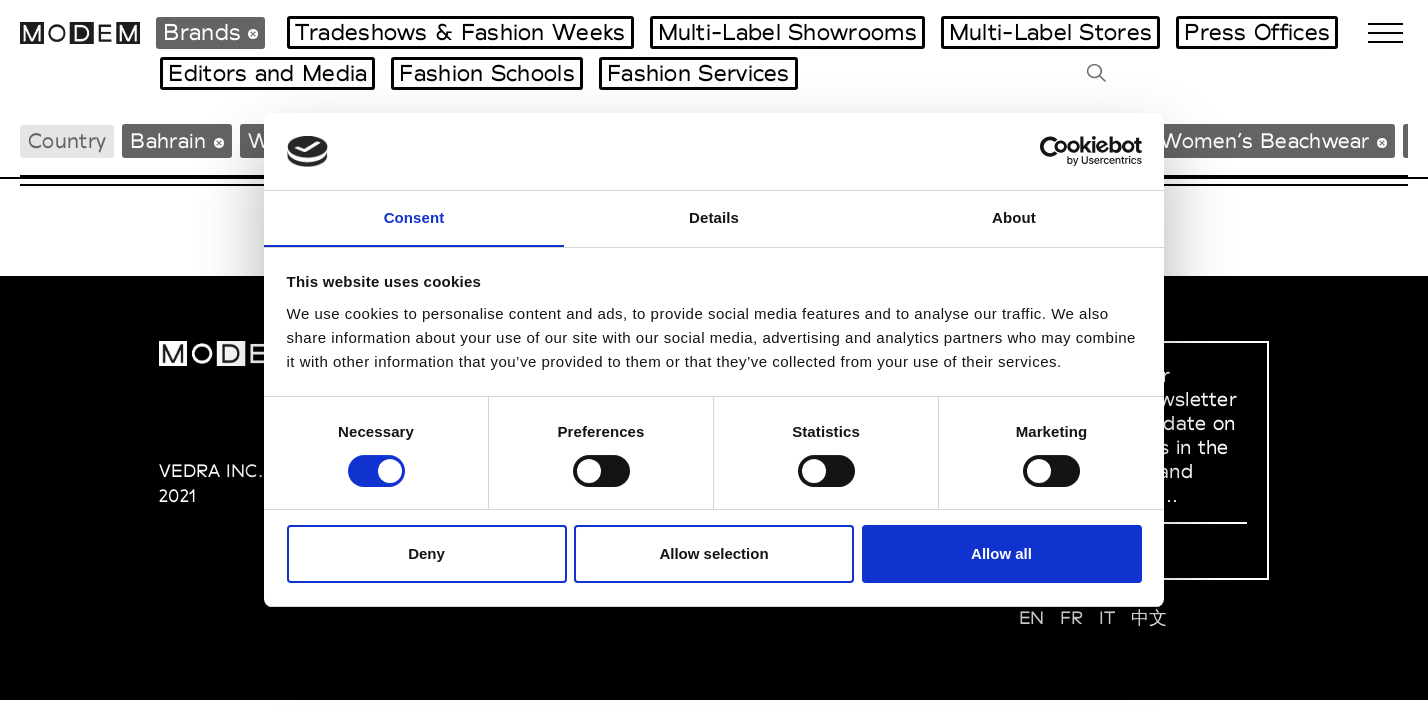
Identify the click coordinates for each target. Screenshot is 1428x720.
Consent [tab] (414, 216)
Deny (426, 554)
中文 (1149, 617)
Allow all (1001, 554)
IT (1107, 617)
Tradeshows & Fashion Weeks (460, 32)
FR (1072, 617)
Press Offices (1257, 32)
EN (1032, 617)
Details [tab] (714, 216)
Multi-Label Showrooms (787, 32)
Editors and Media (267, 73)
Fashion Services (698, 73)
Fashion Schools (487, 73)
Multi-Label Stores (1050, 32)
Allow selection (713, 554)
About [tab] (1014, 216)
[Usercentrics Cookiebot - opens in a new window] (1054, 151)
